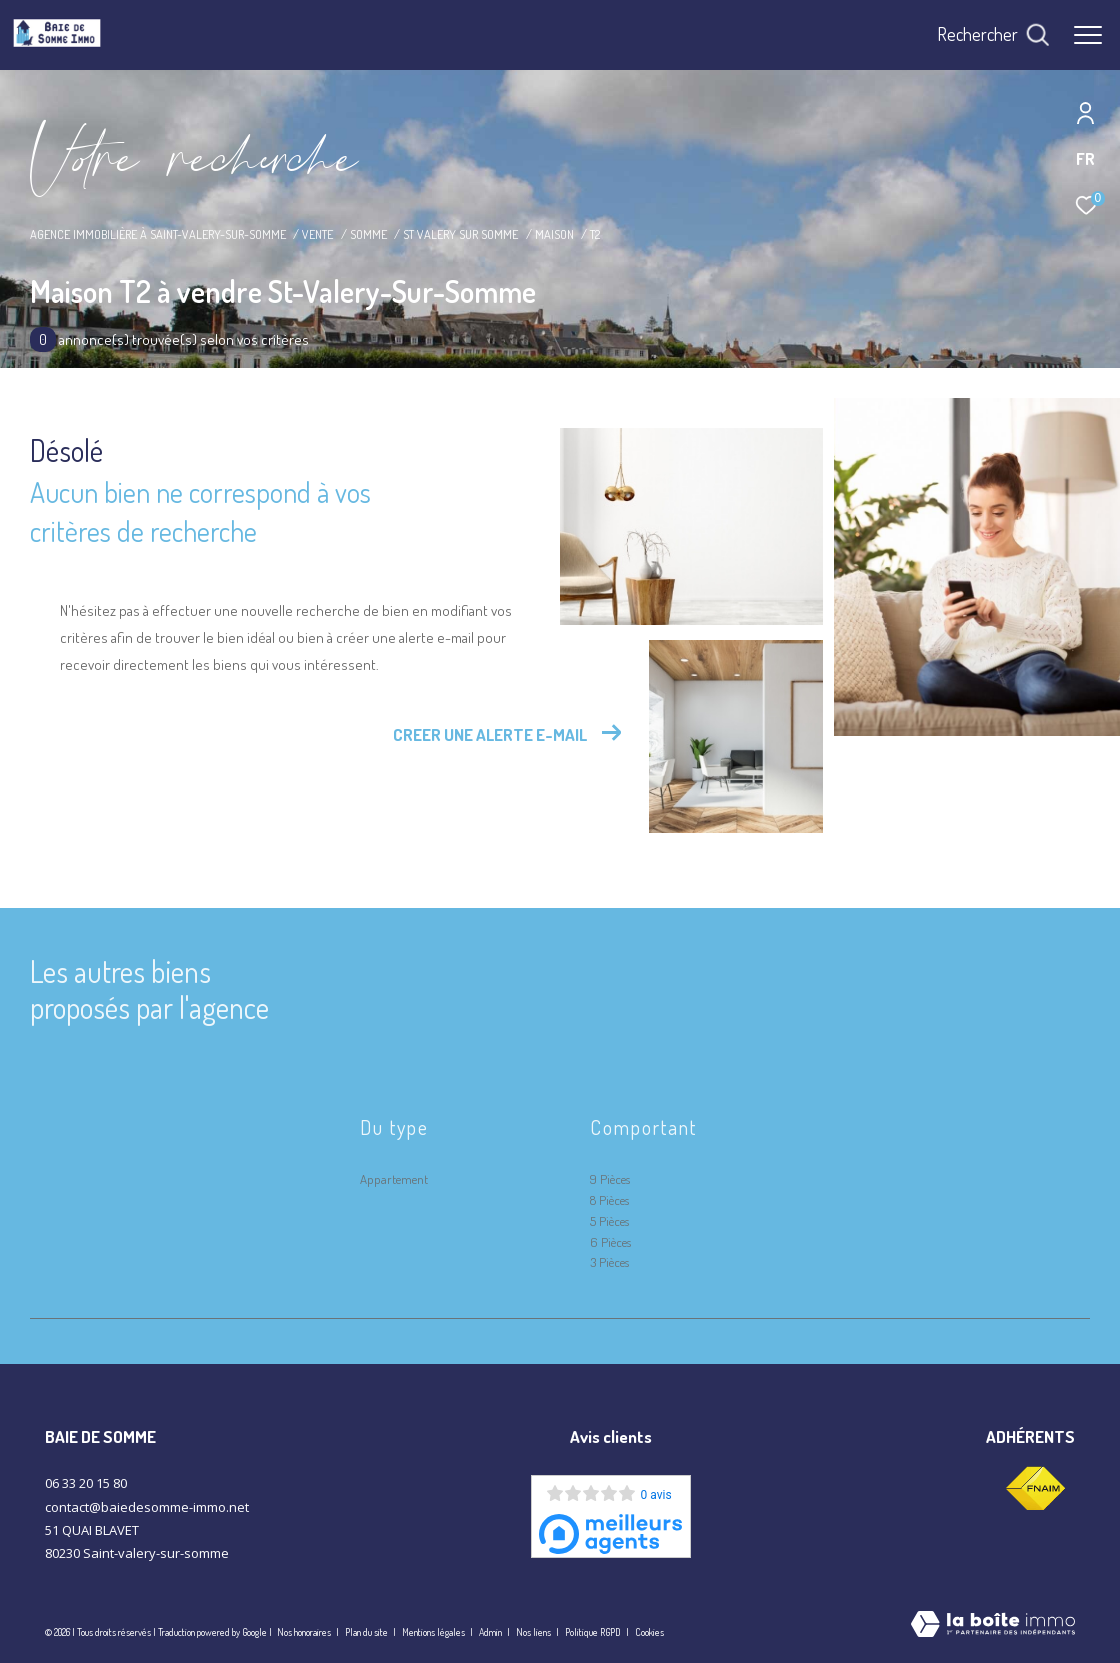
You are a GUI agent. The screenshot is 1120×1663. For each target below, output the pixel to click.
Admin (491, 1632)
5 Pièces (609, 1221)
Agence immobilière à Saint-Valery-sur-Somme (158, 234)
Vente (317, 234)
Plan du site (367, 1632)
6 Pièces (610, 1242)
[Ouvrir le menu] (1088, 35)
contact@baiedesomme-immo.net (147, 1507)
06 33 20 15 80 (86, 1483)
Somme (368, 234)
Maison (554, 234)
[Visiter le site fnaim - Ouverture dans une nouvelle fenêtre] (1035, 1489)
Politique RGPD (593, 1632)
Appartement (394, 1179)
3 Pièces (609, 1262)
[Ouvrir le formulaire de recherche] (993, 35)
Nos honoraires (304, 1632)
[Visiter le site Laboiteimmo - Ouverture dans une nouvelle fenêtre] (993, 1625)
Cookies (649, 1632)
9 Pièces (610, 1179)
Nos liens (534, 1632)
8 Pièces (609, 1200)
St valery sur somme (460, 234)
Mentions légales (434, 1632)
